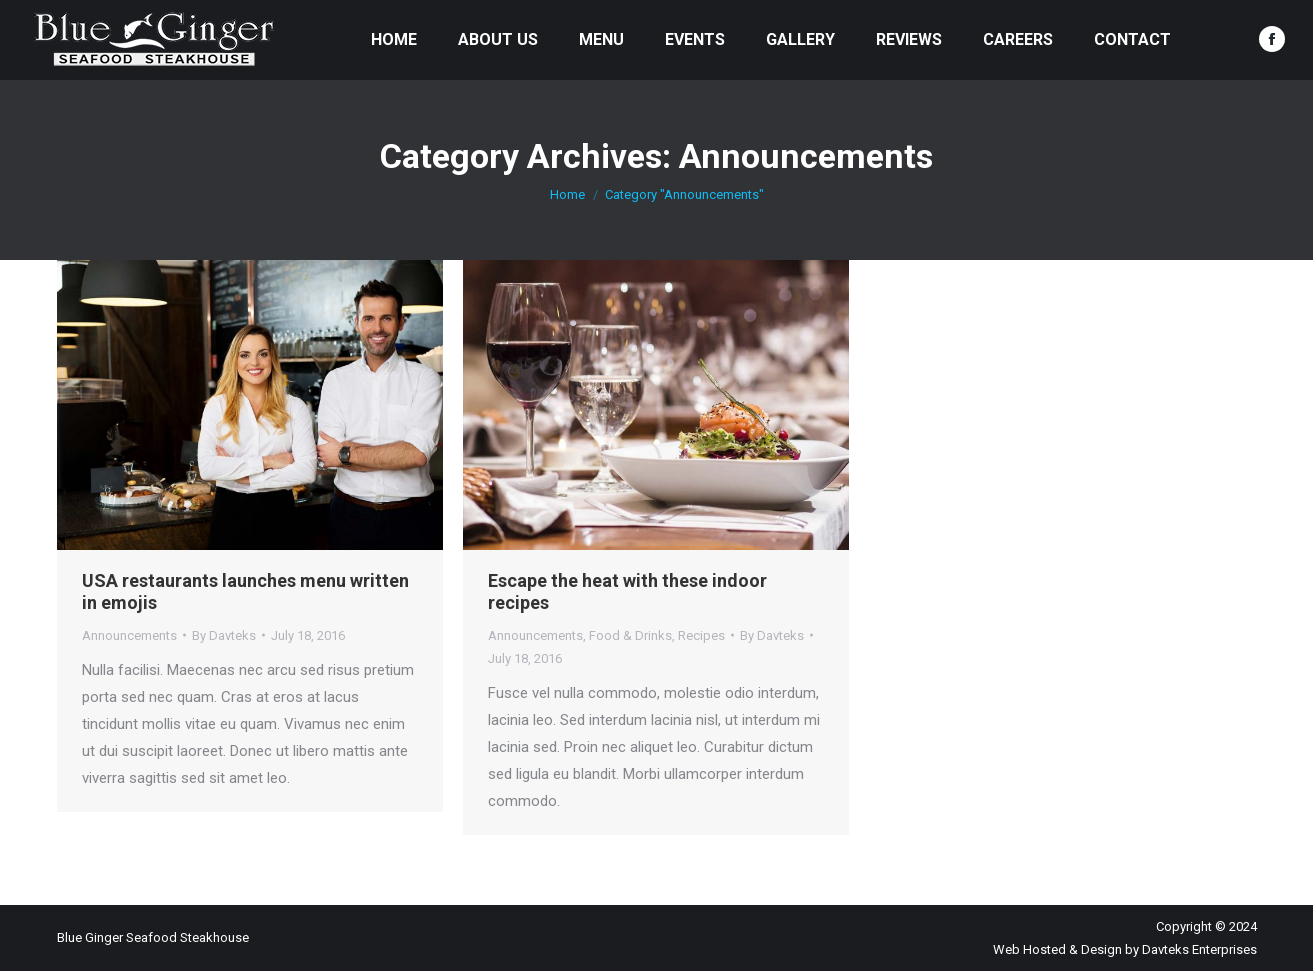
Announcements (129, 635)
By (224, 635)
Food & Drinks (630, 635)
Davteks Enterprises (1199, 949)
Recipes (701, 635)
